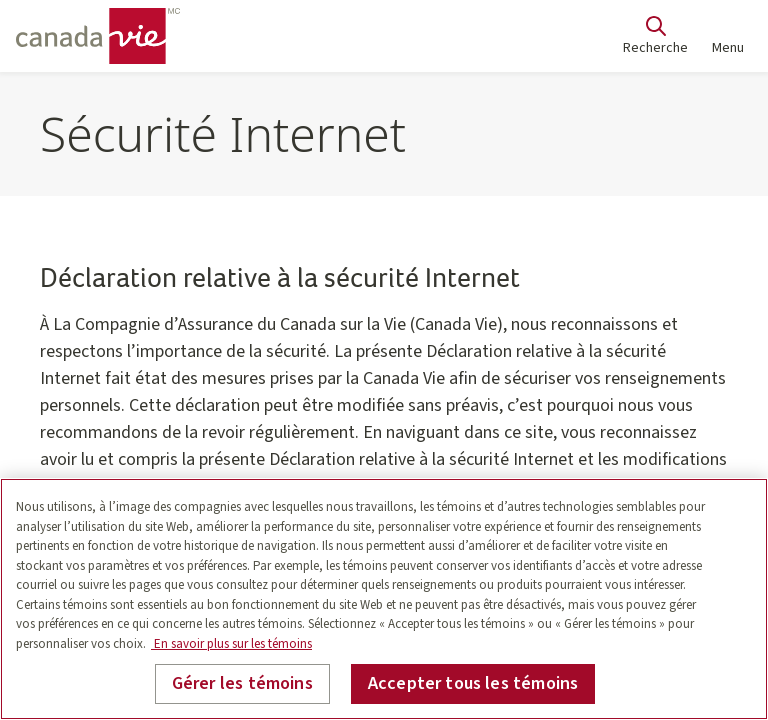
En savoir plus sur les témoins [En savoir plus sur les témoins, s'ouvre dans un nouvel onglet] (231, 644)
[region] (384, 599)
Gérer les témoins (242, 683)
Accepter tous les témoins (473, 683)
